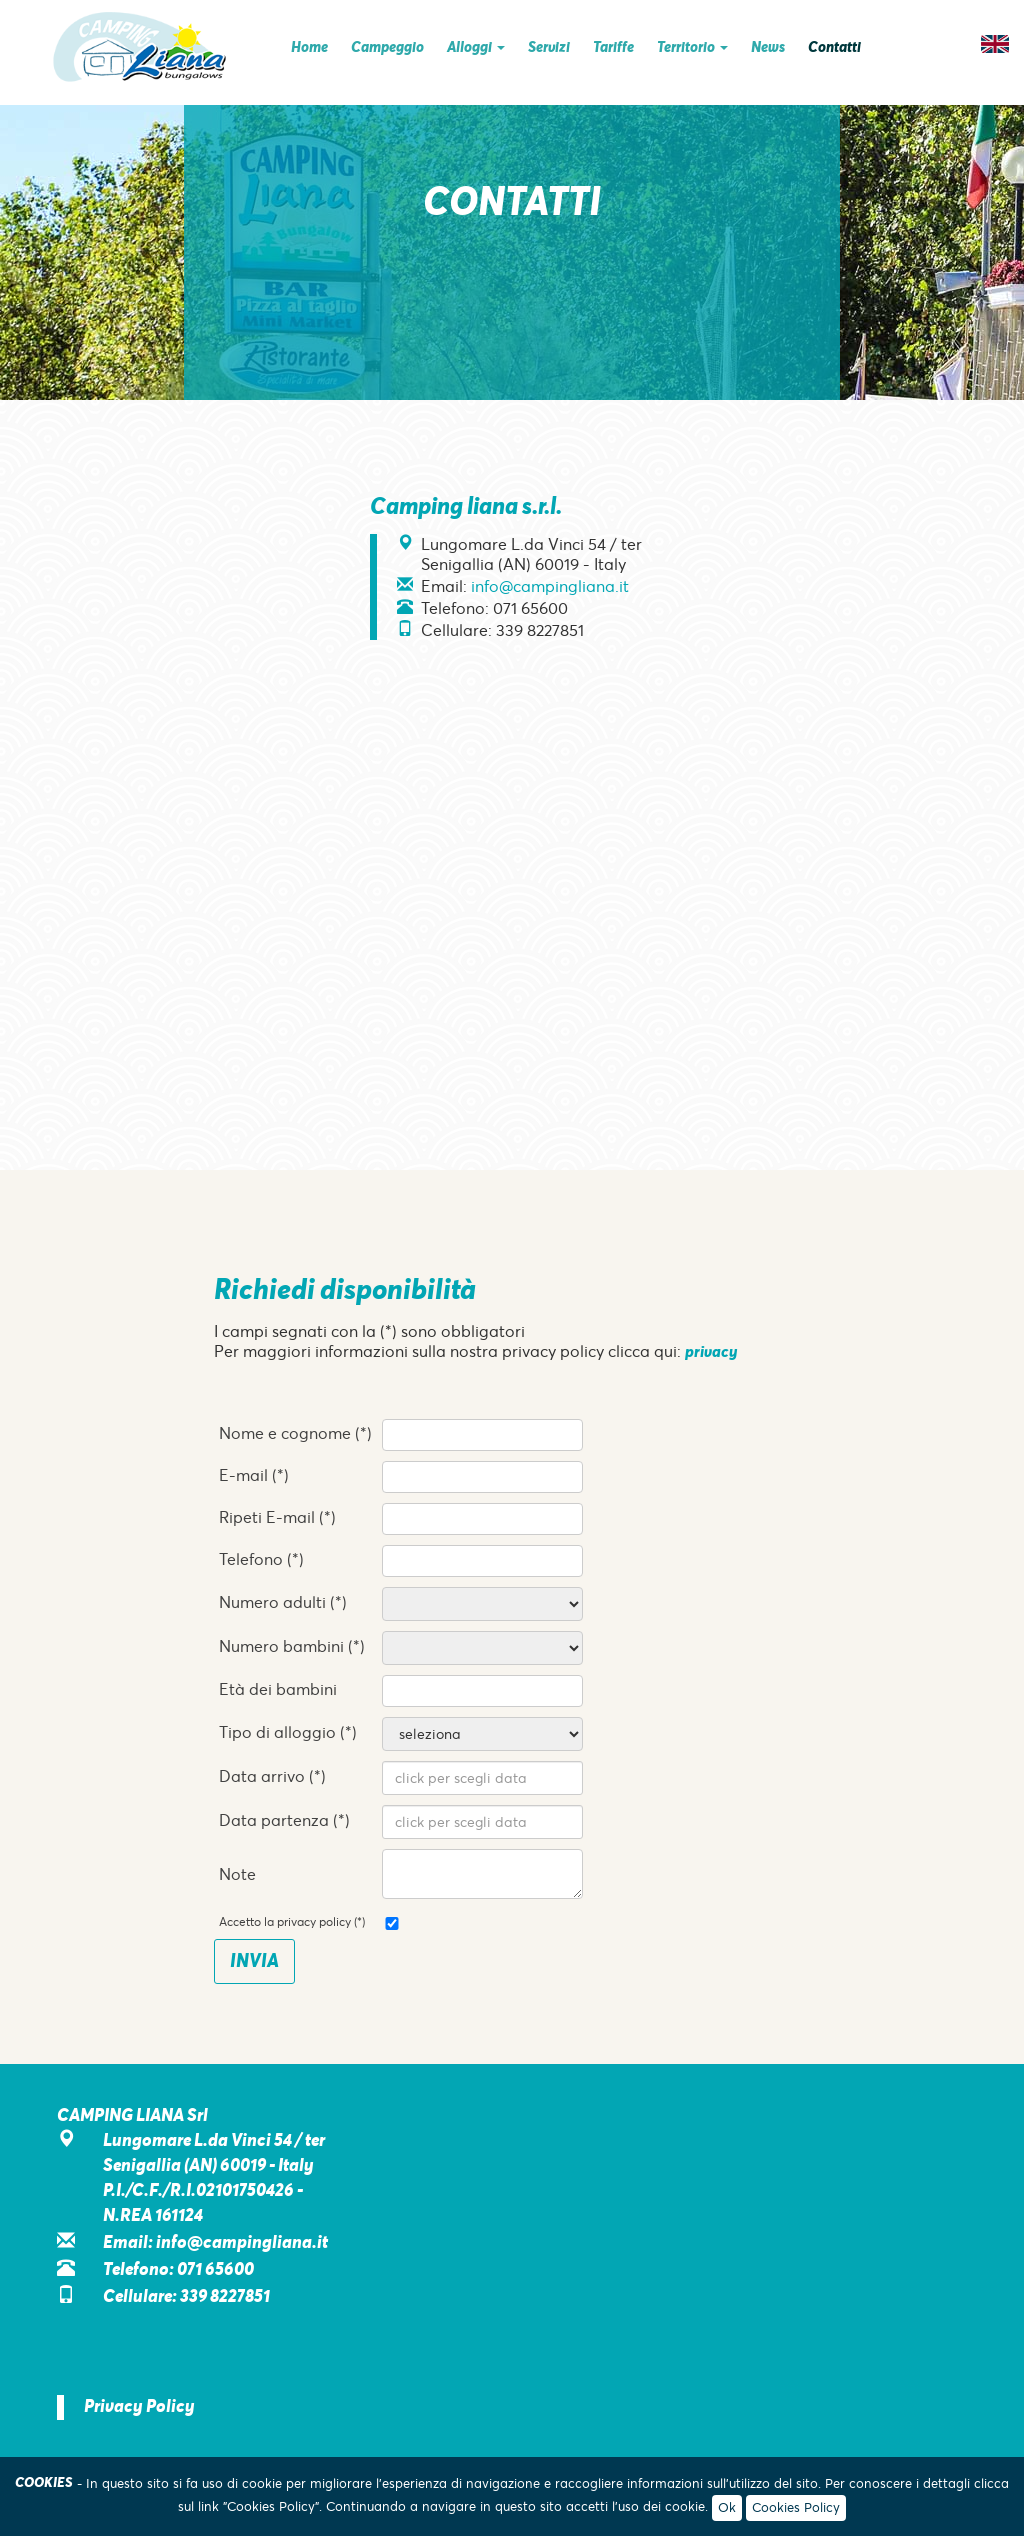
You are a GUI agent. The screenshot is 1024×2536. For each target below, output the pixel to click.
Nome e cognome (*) (295, 1433)
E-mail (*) (254, 1475)
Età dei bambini (278, 1689)
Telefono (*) (261, 1559)
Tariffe (613, 48)
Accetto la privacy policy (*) (292, 1922)
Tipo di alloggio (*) (288, 1732)
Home (309, 48)
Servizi (549, 48)
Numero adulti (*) (283, 1602)
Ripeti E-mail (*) (277, 1517)
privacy (711, 1352)
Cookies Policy (796, 2507)
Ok (727, 2507)
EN (995, 44)
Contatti (834, 48)
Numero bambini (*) (292, 1646)
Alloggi (476, 48)
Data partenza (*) (284, 1820)
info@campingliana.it (550, 586)
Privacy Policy (139, 2407)
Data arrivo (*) (272, 1776)
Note (237, 1874)
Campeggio (387, 48)
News (768, 48)
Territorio (692, 48)
